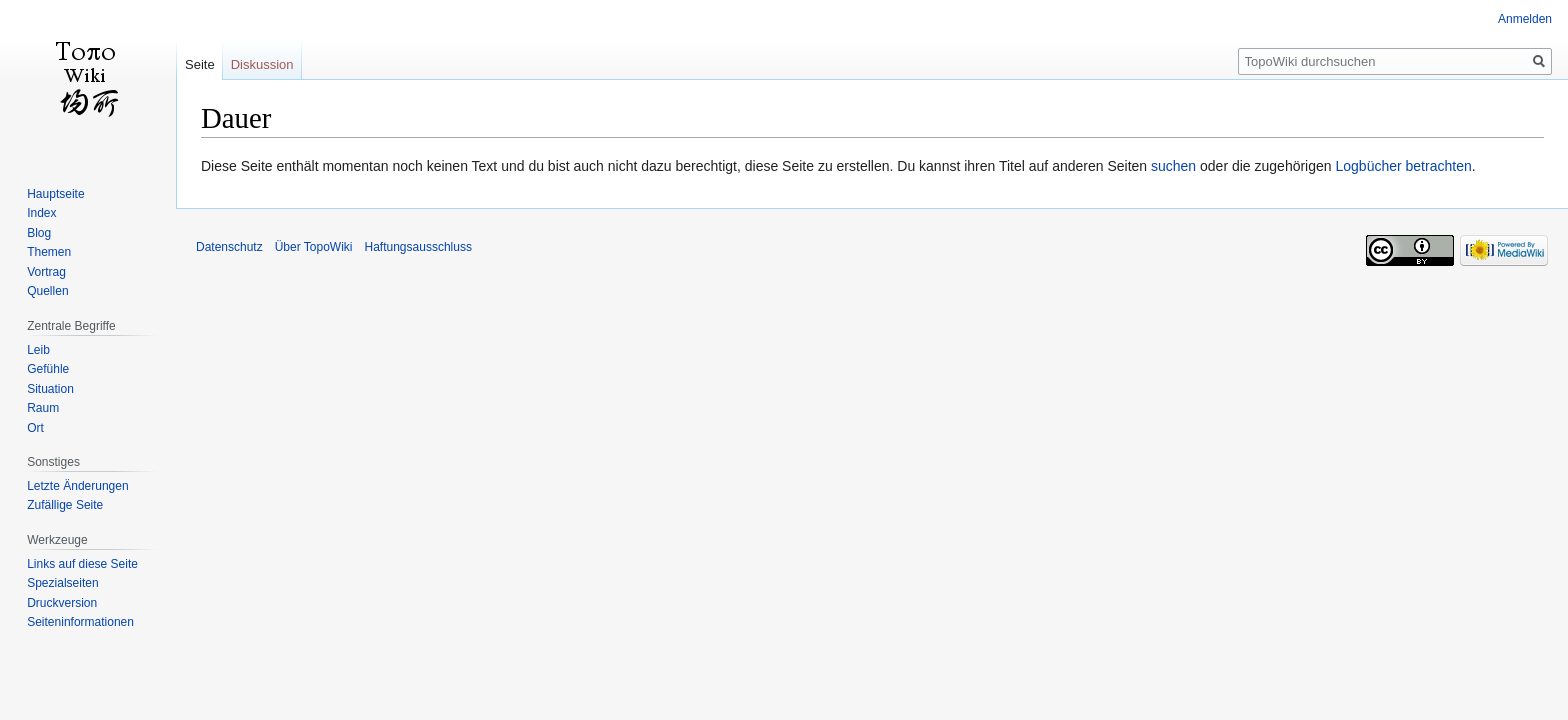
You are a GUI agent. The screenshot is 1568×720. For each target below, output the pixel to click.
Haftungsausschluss (418, 247)
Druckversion (62, 603)
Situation (50, 389)
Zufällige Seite (65, 505)
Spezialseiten (62, 583)
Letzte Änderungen (77, 486)
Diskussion (262, 64)
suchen (1173, 166)
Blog (39, 233)
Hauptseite (55, 194)
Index (41, 213)
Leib (38, 350)
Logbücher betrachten (1403, 166)
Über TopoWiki (314, 247)
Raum (43, 408)
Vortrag (46, 272)
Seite (200, 64)
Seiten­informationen (80, 622)
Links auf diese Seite (82, 564)
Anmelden (1525, 19)
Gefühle (48, 369)
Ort (35, 428)
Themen (49, 252)
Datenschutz (229, 247)
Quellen (47, 291)
